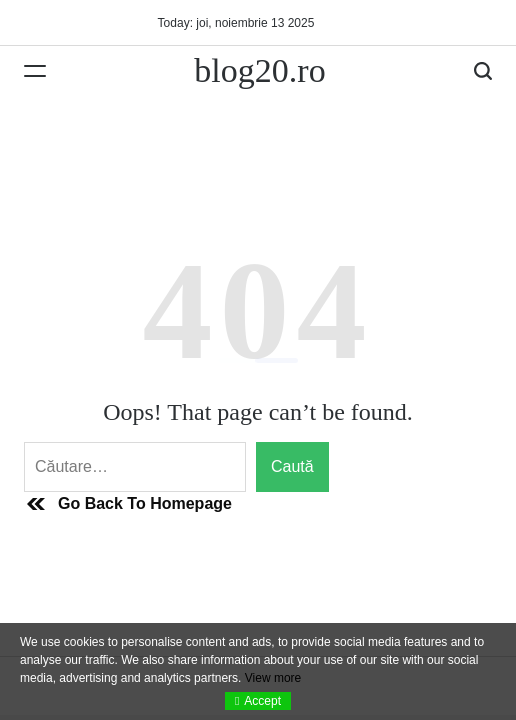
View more (273, 678)
